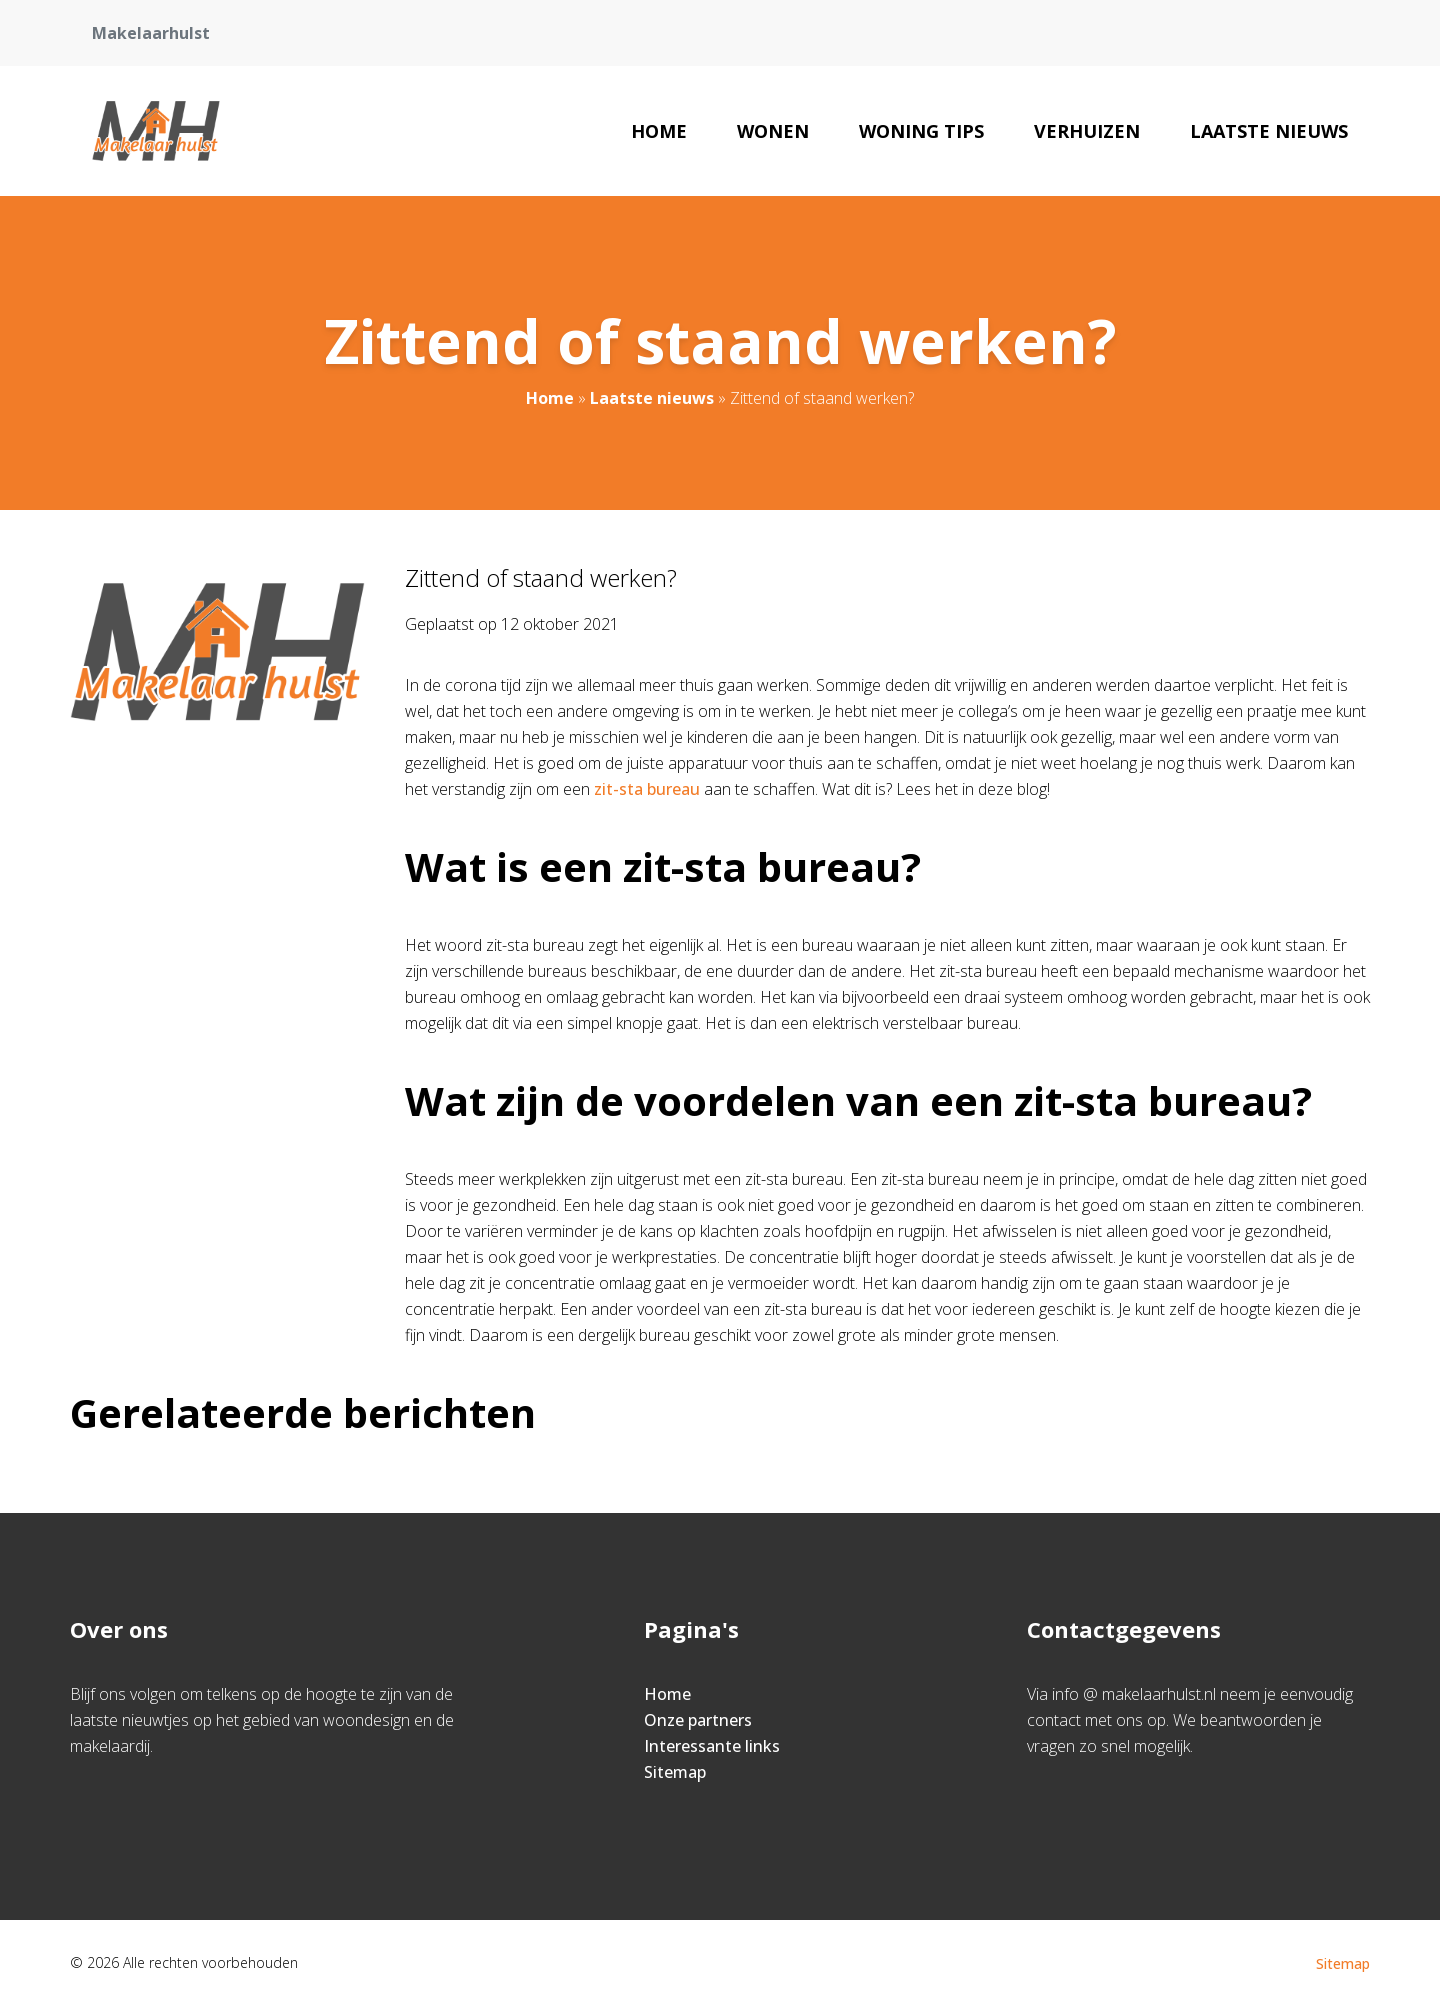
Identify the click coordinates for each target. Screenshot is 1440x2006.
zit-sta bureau (647, 789)
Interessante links (712, 1746)
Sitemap (675, 1772)
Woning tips (921, 131)
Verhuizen (1087, 131)
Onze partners (698, 1720)
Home (659, 131)
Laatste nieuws (1269, 131)
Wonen (773, 131)
